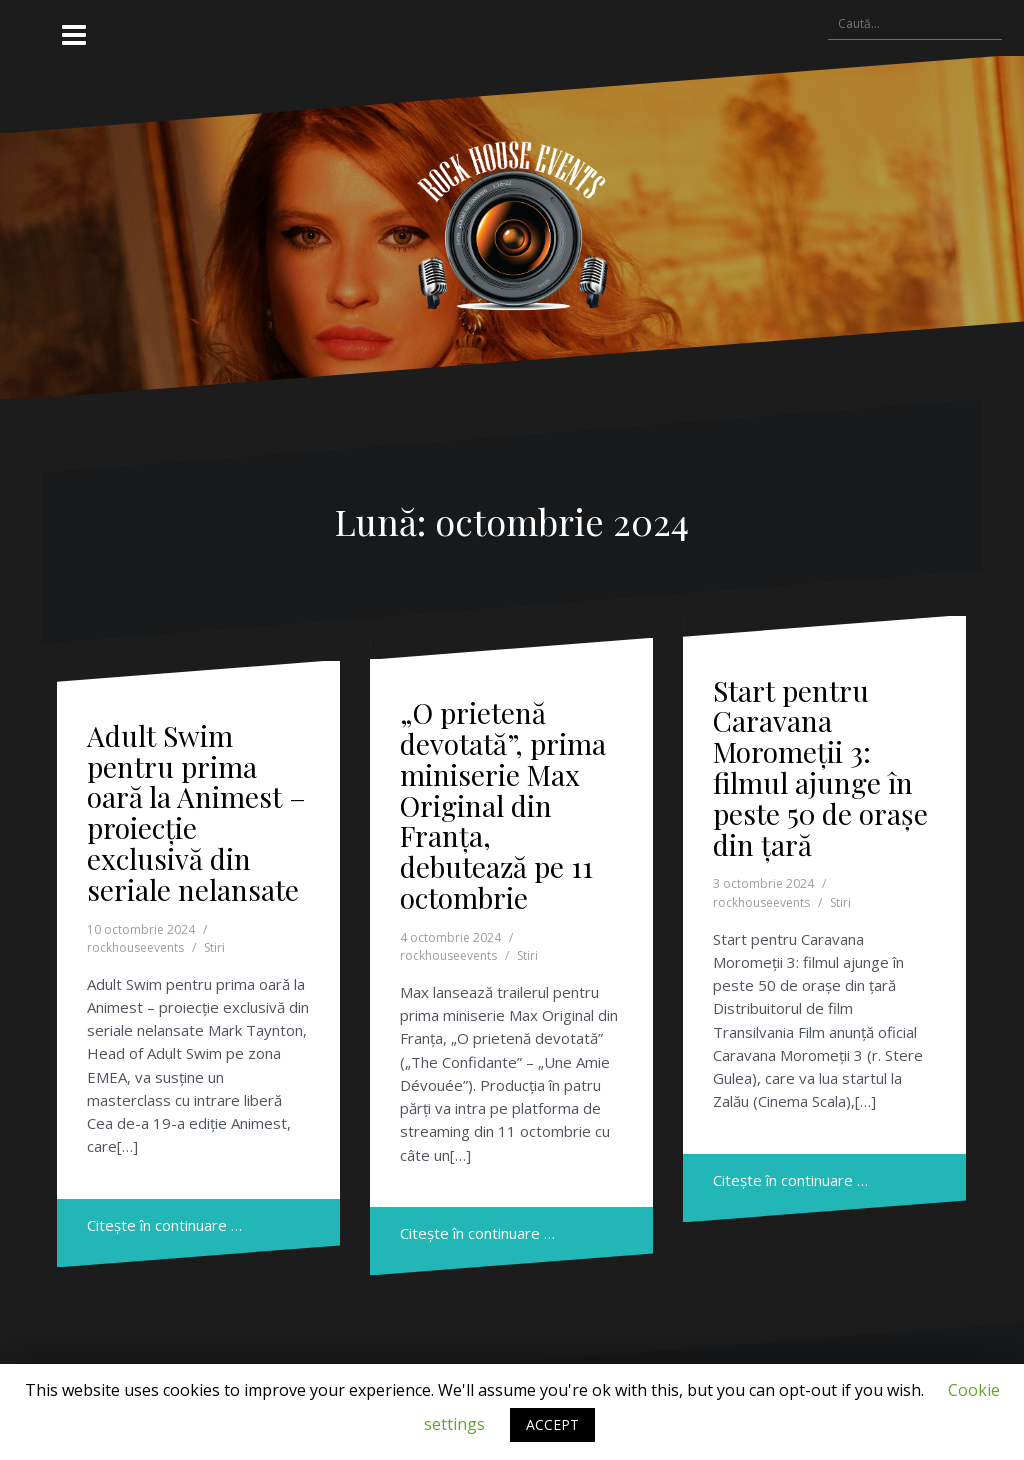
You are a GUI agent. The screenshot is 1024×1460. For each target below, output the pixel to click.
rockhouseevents (135, 947)
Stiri (214, 947)
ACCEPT (552, 1424)
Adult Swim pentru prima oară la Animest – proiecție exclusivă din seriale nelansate (196, 812)
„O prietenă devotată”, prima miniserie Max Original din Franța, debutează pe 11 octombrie (503, 805)
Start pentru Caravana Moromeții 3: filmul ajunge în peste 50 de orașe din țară (820, 767)
